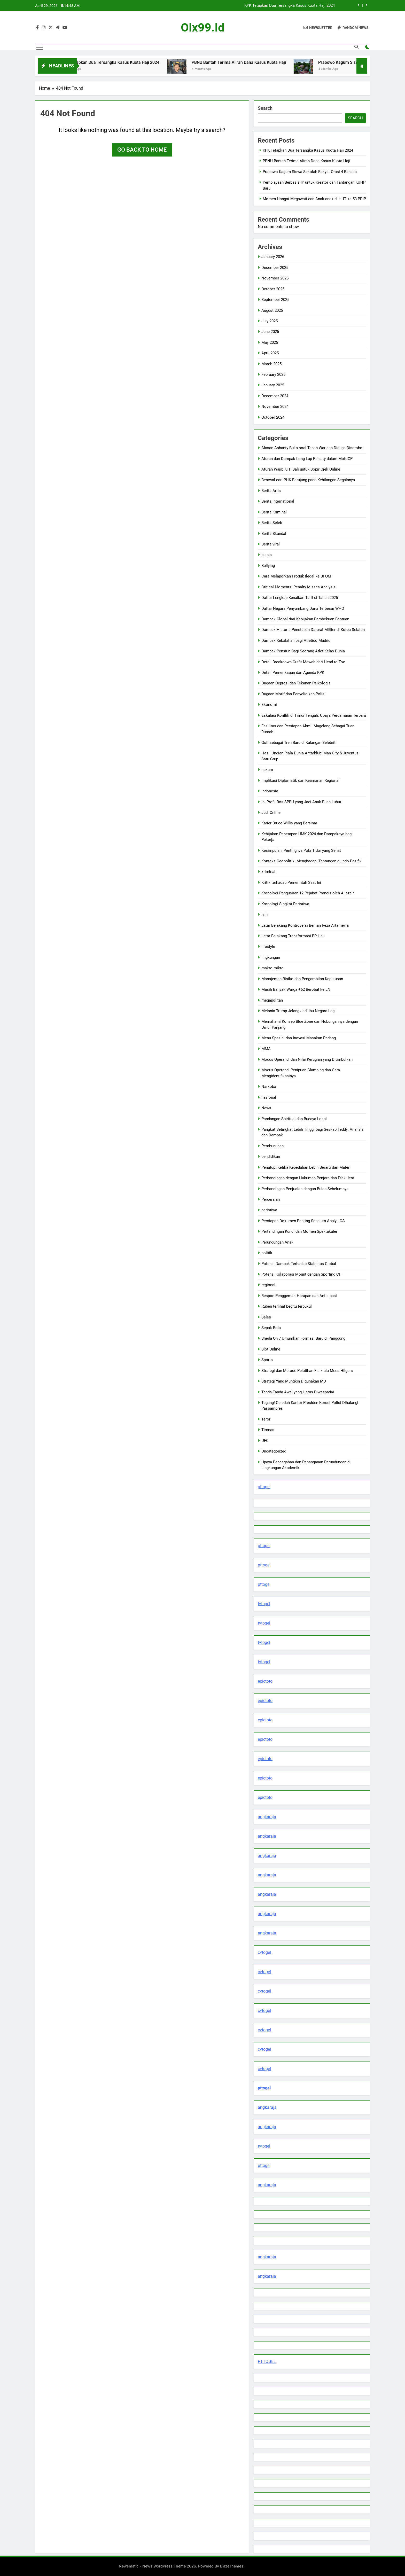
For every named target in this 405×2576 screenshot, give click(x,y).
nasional (268, 1097)
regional (268, 1285)
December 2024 (274, 396)
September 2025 (275, 299)
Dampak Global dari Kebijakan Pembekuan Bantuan (305, 619)
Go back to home (142, 149)
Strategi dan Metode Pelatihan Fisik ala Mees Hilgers (307, 1370)
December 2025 (274, 267)
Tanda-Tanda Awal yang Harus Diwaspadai (297, 1392)
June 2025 (270, 331)
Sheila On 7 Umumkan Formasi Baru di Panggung (303, 1338)
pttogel (264, 1486)
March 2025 (271, 364)
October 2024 (272, 417)
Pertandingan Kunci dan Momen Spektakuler (299, 1231)
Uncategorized (273, 1451)
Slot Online (270, 1349)
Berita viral (270, 544)
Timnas (267, 1429)
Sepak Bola (271, 1327)
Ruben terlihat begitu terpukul (286, 1306)
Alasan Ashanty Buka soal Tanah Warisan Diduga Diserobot (312, 448)
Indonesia (269, 791)
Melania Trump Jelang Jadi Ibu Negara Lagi (298, 1011)
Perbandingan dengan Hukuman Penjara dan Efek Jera (307, 1178)
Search (265, 108)
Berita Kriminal (274, 512)
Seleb (266, 1317)
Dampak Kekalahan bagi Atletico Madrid (295, 640)
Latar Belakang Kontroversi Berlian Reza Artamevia (305, 925)
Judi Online (271, 812)
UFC (265, 1440)
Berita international (277, 501)
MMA (266, 1049)
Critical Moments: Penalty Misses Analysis (298, 587)
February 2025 (273, 374)
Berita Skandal (273, 533)
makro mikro (272, 968)
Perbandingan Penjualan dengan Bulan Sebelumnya (304, 1188)
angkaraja (267, 1816)
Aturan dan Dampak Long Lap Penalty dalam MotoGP (307, 458)
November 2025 (275, 278)
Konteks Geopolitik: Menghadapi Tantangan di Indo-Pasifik (311, 861)
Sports (267, 1359)
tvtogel (264, 1603)
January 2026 (272, 256)
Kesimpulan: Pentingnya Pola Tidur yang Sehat (301, 850)
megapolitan (272, 1000)
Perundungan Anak (277, 1242)
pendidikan (270, 1156)
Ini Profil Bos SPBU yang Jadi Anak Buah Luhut (301, 802)
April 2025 (270, 353)
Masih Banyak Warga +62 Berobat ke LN (295, 989)
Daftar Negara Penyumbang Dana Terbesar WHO (302, 608)
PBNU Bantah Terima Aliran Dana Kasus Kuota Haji (254, 62)
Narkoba (268, 1086)
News (266, 1108)
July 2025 (269, 321)
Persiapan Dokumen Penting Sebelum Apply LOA (303, 1221)
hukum (267, 769)
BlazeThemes (231, 2566)
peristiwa (269, 1210)
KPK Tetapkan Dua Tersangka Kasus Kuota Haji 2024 (289, 6)
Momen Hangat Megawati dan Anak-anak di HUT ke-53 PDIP (314, 199)
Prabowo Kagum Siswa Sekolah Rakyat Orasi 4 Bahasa (310, 171)
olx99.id (202, 27)
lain (264, 914)
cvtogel (264, 1952)
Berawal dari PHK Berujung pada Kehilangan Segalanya (308, 480)
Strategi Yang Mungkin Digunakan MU (293, 1381)
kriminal (268, 871)
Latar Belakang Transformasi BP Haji (293, 936)
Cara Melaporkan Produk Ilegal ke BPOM (296, 576)
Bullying (268, 565)
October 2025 (272, 289)
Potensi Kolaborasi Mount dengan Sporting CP (301, 1274)
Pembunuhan (272, 1146)
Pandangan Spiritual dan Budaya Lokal (294, 1119)
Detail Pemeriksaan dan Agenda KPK (292, 672)
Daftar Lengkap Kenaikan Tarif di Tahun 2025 (299, 597)
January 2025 (272, 385)
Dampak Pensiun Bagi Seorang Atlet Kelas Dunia (303, 651)
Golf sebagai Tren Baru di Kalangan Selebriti (299, 742)
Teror (265, 1419)
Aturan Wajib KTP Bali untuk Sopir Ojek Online (300, 469)
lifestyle (268, 946)
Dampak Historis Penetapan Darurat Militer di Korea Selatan (313, 629)
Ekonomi (269, 704)
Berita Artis (271, 490)
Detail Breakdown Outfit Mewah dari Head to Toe (303, 662)
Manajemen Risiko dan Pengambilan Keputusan (302, 979)
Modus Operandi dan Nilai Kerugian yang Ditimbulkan (307, 1059)
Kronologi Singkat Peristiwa (285, 904)
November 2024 (275, 406)
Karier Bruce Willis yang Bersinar (289, 823)
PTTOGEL (267, 2361)
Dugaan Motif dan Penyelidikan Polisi (293, 694)
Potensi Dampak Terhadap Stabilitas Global (298, 1263)
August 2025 (272, 310)
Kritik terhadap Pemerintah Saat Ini (291, 882)
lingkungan (270, 957)
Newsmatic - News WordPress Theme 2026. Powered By (169, 2566)
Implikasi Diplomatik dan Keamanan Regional (300, 780)
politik (266, 1253)
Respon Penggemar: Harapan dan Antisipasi (299, 1295)
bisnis (266, 554)
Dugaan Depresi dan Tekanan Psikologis (296, 683)
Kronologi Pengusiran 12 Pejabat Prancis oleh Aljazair (307, 893)
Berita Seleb (271, 522)
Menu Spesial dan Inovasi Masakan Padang (298, 1038)
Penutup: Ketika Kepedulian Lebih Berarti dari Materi (306, 1167)
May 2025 (269, 342)
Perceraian (270, 1199)
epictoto (265, 1681)
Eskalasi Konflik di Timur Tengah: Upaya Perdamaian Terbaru (313, 715)
